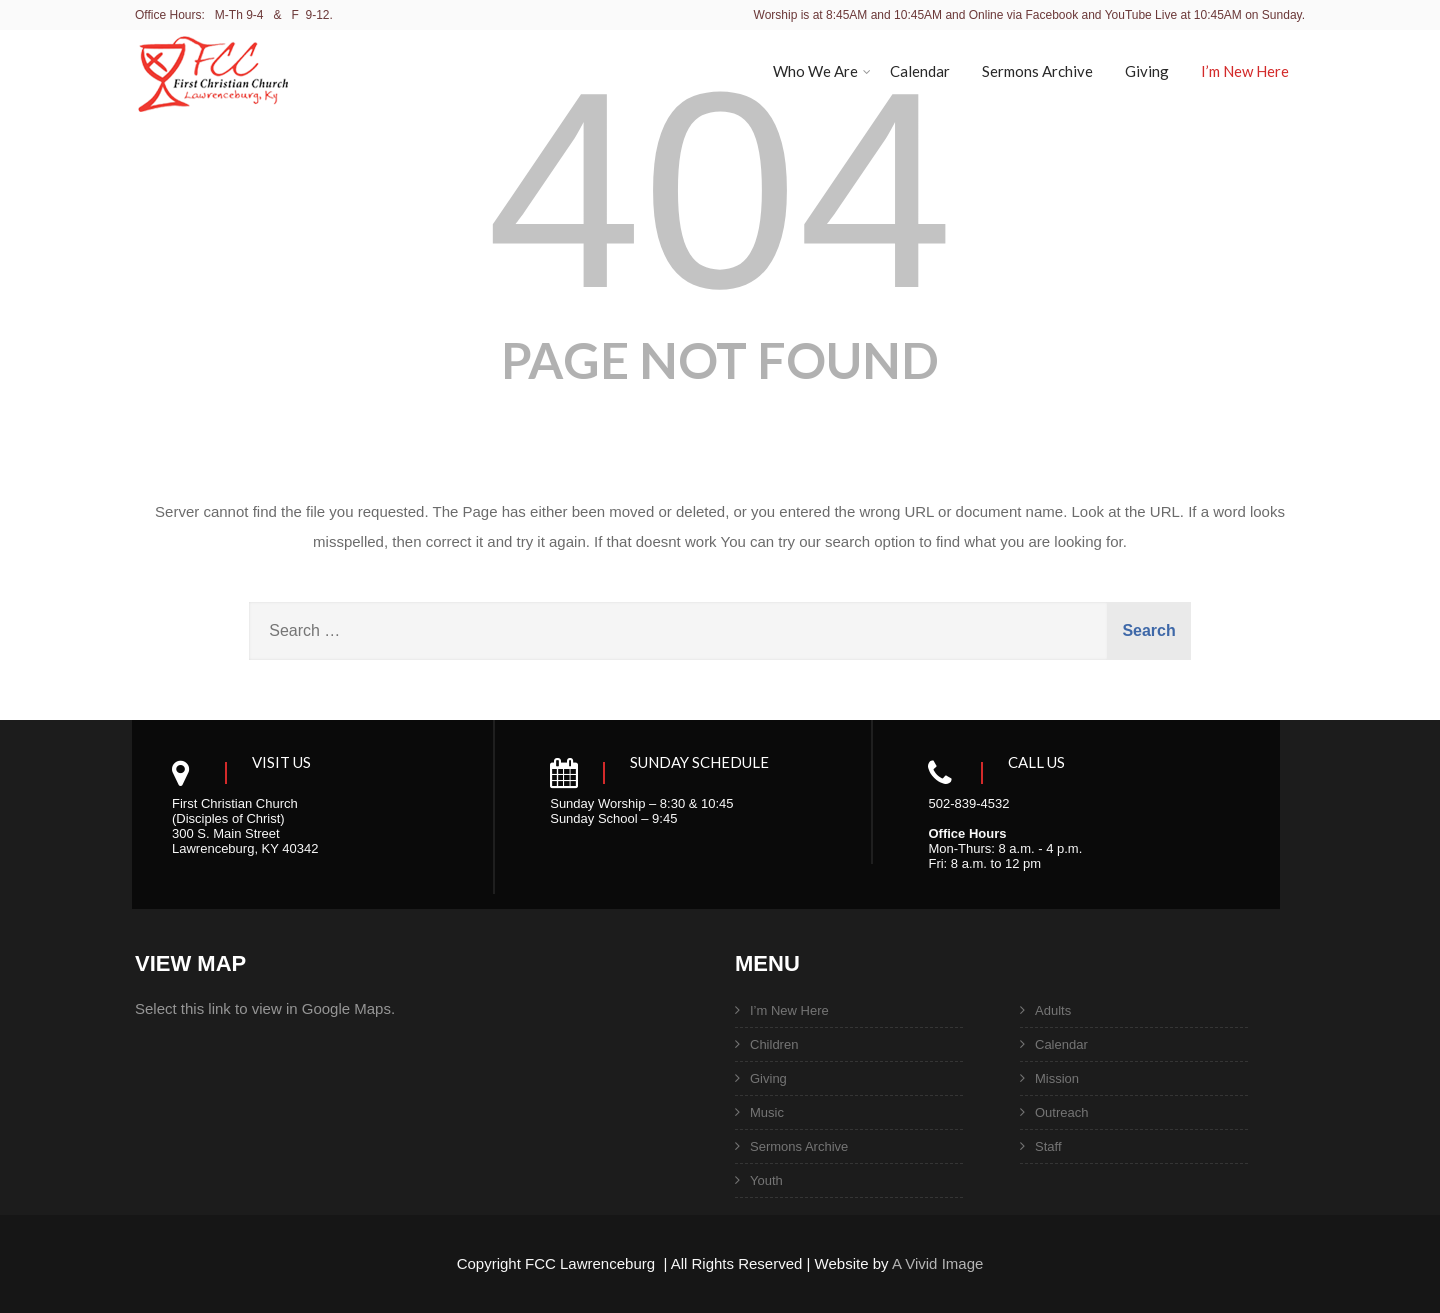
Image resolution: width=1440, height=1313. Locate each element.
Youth (766, 1180)
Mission (1057, 1078)
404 (719, 190)
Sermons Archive (1037, 71)
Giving (1147, 71)
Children (774, 1044)
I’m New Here (1245, 71)
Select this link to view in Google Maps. (265, 1008)
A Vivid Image (937, 1263)
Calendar (920, 71)
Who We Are (822, 71)
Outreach (1061, 1112)
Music (767, 1112)
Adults (1053, 1010)
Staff (1048, 1146)
